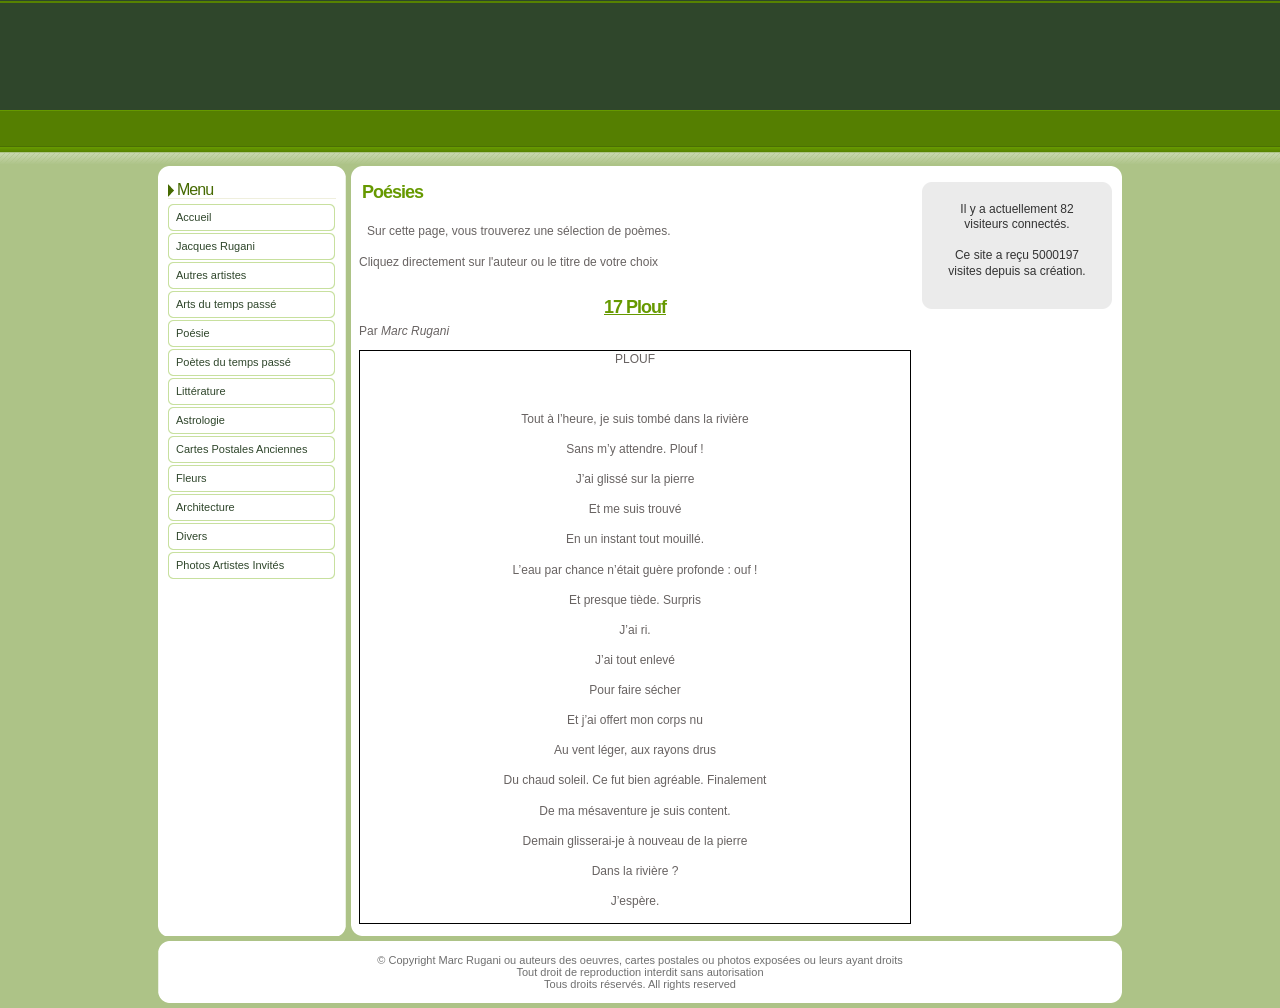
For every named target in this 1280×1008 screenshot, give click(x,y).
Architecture (205, 507)
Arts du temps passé (226, 304)
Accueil (193, 217)
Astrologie (200, 420)
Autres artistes (211, 275)
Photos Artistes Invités (230, 565)
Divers (191, 536)
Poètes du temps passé (233, 362)
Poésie (193, 333)
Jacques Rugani (215, 246)
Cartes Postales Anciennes (241, 449)
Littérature (201, 391)
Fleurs (191, 478)
